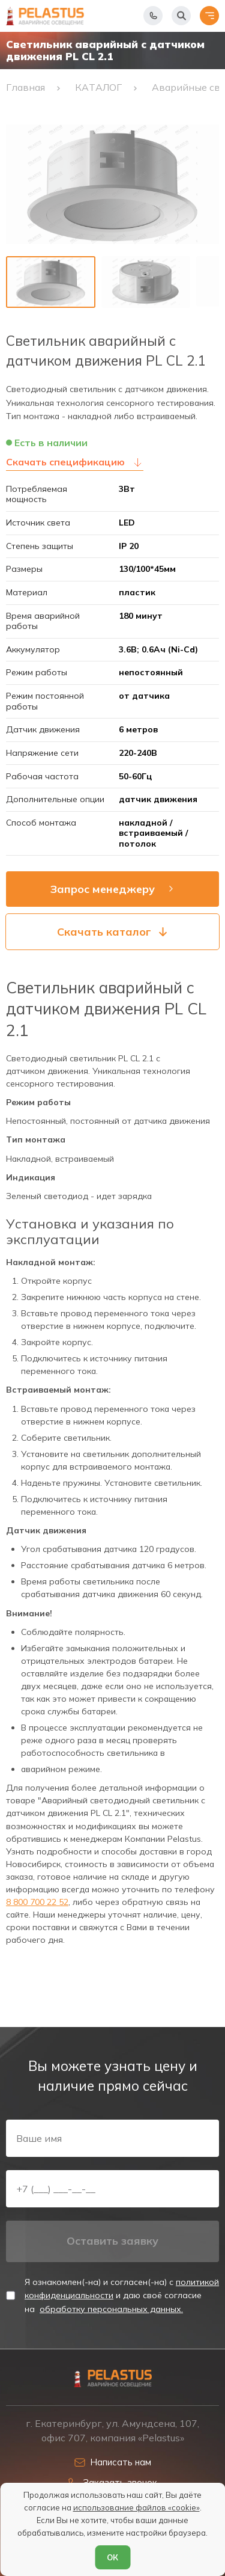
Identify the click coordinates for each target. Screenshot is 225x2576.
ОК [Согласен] (112, 2557)
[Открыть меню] (209, 15)
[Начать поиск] (181, 15)
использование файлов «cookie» (136, 2507)
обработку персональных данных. (111, 2309)
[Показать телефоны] (153, 15)
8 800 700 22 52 (37, 1902)
